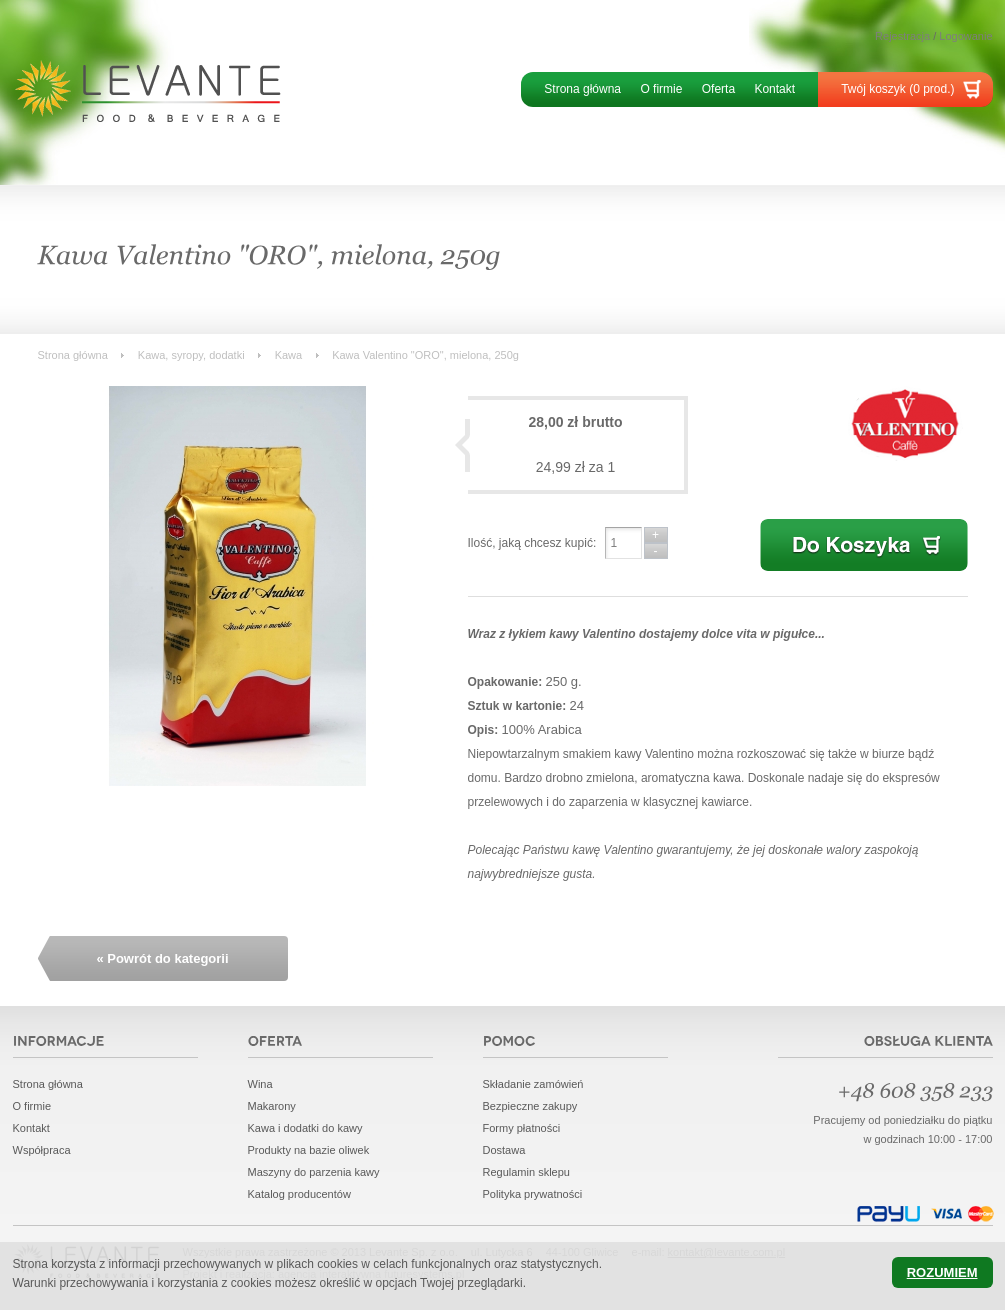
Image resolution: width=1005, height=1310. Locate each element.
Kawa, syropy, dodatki (191, 355)
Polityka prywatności (533, 1194)
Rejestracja (902, 36)
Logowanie (965, 36)
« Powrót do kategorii (162, 958)
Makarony (272, 1106)
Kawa (289, 355)
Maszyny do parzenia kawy (314, 1172)
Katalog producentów (299, 1194)
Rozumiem (942, 1272)
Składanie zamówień (533, 1084)
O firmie (661, 89)
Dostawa (504, 1150)
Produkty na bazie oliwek (309, 1150)
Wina (260, 1084)
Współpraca (42, 1150)
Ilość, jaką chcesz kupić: (532, 543)
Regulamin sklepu (526, 1172)
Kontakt (774, 89)
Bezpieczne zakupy (530, 1106)
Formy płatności (522, 1128)
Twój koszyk (897, 89)
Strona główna (582, 89)
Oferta (718, 89)
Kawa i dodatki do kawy (305, 1128)
